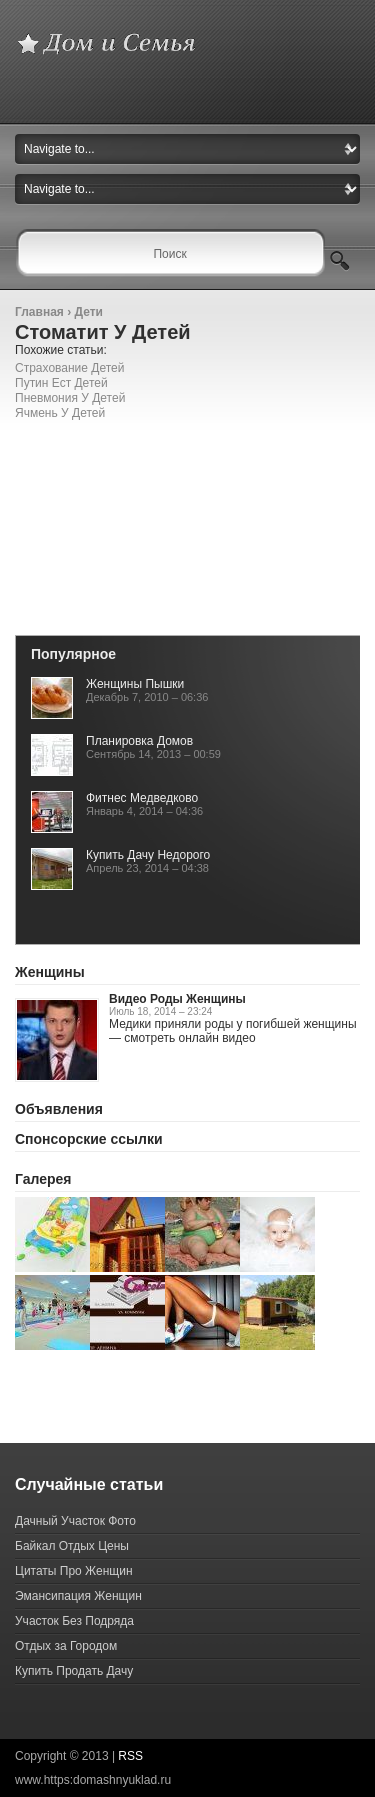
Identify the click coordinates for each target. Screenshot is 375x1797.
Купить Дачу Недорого (148, 855)
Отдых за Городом (66, 1646)
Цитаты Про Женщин (74, 1571)
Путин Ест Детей (61, 383)
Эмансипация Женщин (78, 1596)
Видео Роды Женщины (177, 999)
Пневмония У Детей (70, 398)
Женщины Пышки (135, 684)
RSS (130, 1756)
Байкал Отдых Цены (72, 1546)
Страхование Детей (69, 368)
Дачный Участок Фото (75, 1521)
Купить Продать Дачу (74, 1671)
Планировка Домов (139, 741)
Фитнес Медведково (142, 798)
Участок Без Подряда (74, 1621)
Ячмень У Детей (60, 413)
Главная (39, 312)
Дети (88, 312)
